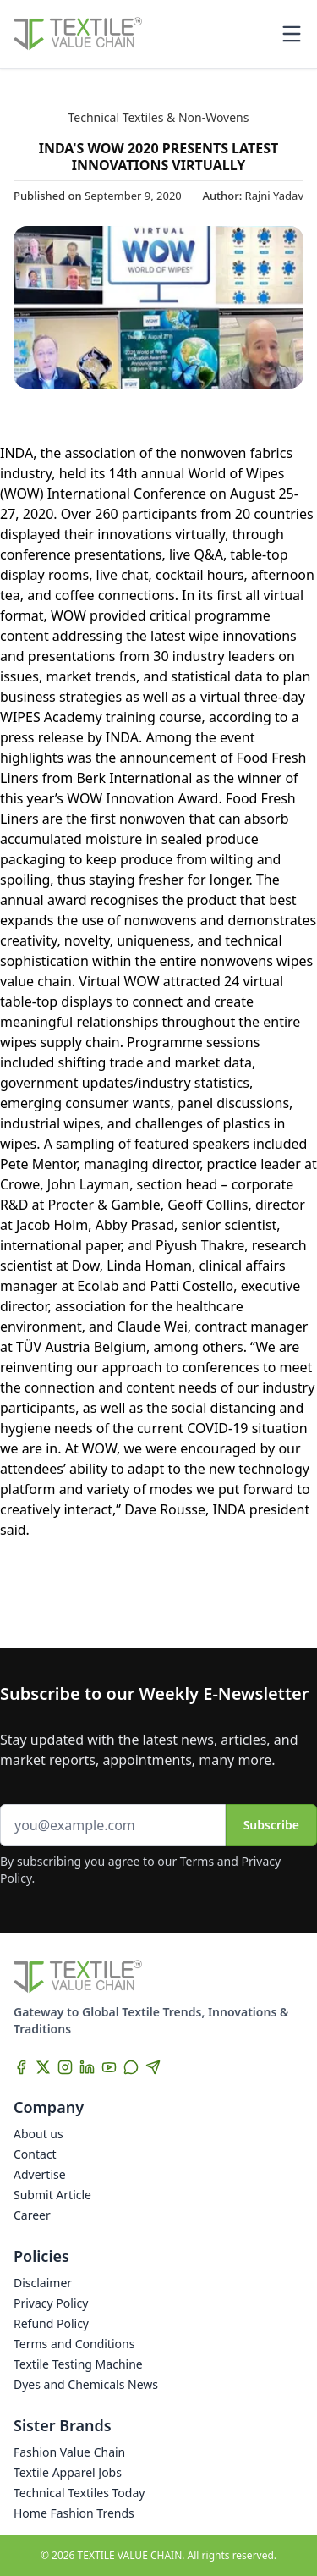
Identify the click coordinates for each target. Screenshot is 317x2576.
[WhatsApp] (131, 2067)
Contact (35, 2154)
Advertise (40, 2174)
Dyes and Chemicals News (86, 2384)
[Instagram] (65, 2067)
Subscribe (271, 1825)
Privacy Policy (51, 2303)
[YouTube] (109, 2067)
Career (32, 2215)
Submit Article (52, 2195)
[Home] (78, 34)
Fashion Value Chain (69, 2452)
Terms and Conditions (74, 2344)
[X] (43, 2067)
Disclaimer (43, 2283)
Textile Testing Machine (78, 2364)
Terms (197, 1861)
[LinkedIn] (87, 2067)
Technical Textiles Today (79, 2493)
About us (38, 2134)
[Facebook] (21, 2067)
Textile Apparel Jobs (68, 2472)
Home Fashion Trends (74, 2513)
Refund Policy (51, 2323)
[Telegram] (153, 2067)
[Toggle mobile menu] (291, 34)
